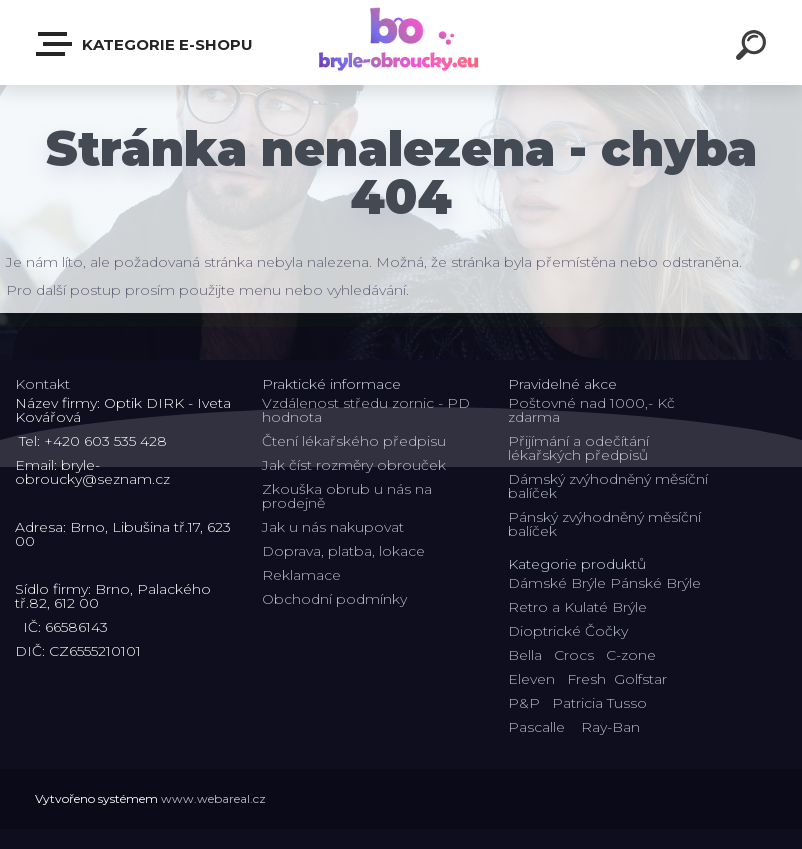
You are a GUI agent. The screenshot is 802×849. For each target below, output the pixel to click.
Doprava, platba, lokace (343, 551)
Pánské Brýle (655, 583)
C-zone (631, 655)
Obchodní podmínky (334, 599)
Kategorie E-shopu (145, 44)
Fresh (586, 679)
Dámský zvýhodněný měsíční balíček (608, 486)
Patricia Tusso (599, 703)
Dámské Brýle (557, 583)
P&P (524, 703)
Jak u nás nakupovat (333, 527)
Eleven (531, 679)
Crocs (574, 655)
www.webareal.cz (213, 798)
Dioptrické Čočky (568, 631)
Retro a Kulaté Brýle (577, 607)
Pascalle (536, 727)
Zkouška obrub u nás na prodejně (347, 496)
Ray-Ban (610, 727)
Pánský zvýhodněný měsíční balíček (604, 524)
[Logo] (401, 42)
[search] (754, 48)
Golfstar (640, 679)
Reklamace (301, 575)
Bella (525, 655)
